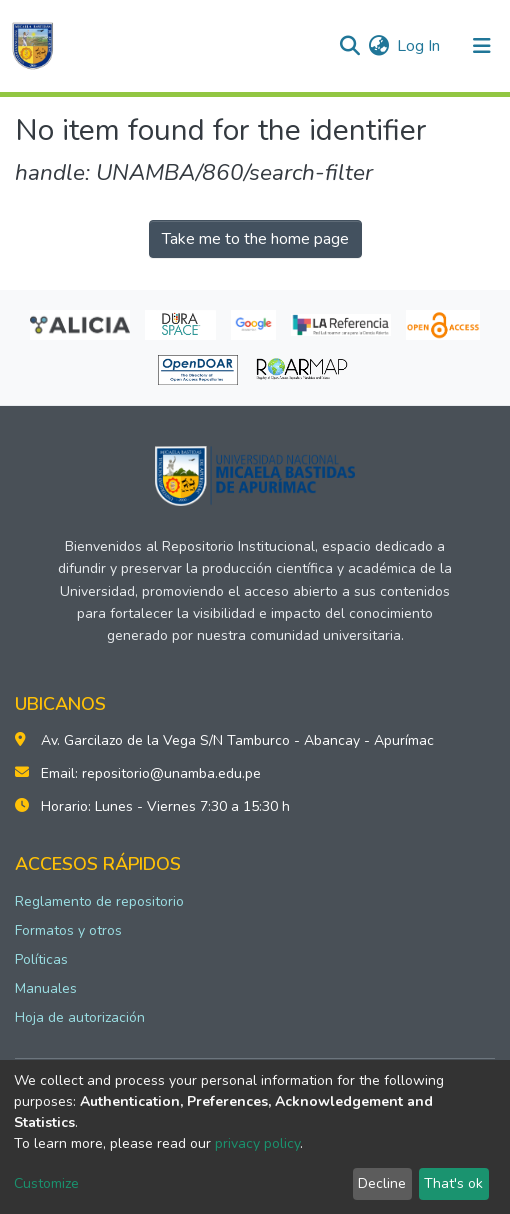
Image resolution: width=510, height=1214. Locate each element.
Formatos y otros (68, 930)
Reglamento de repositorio (99, 901)
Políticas (41, 959)
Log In (419, 46)
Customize (46, 1183)
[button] (378, 46)
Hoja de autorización (80, 1017)
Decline (382, 1183)
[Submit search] (349, 46)
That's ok (453, 1183)
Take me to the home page (255, 239)
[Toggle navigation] (482, 46)
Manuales (46, 988)
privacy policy (257, 1143)
